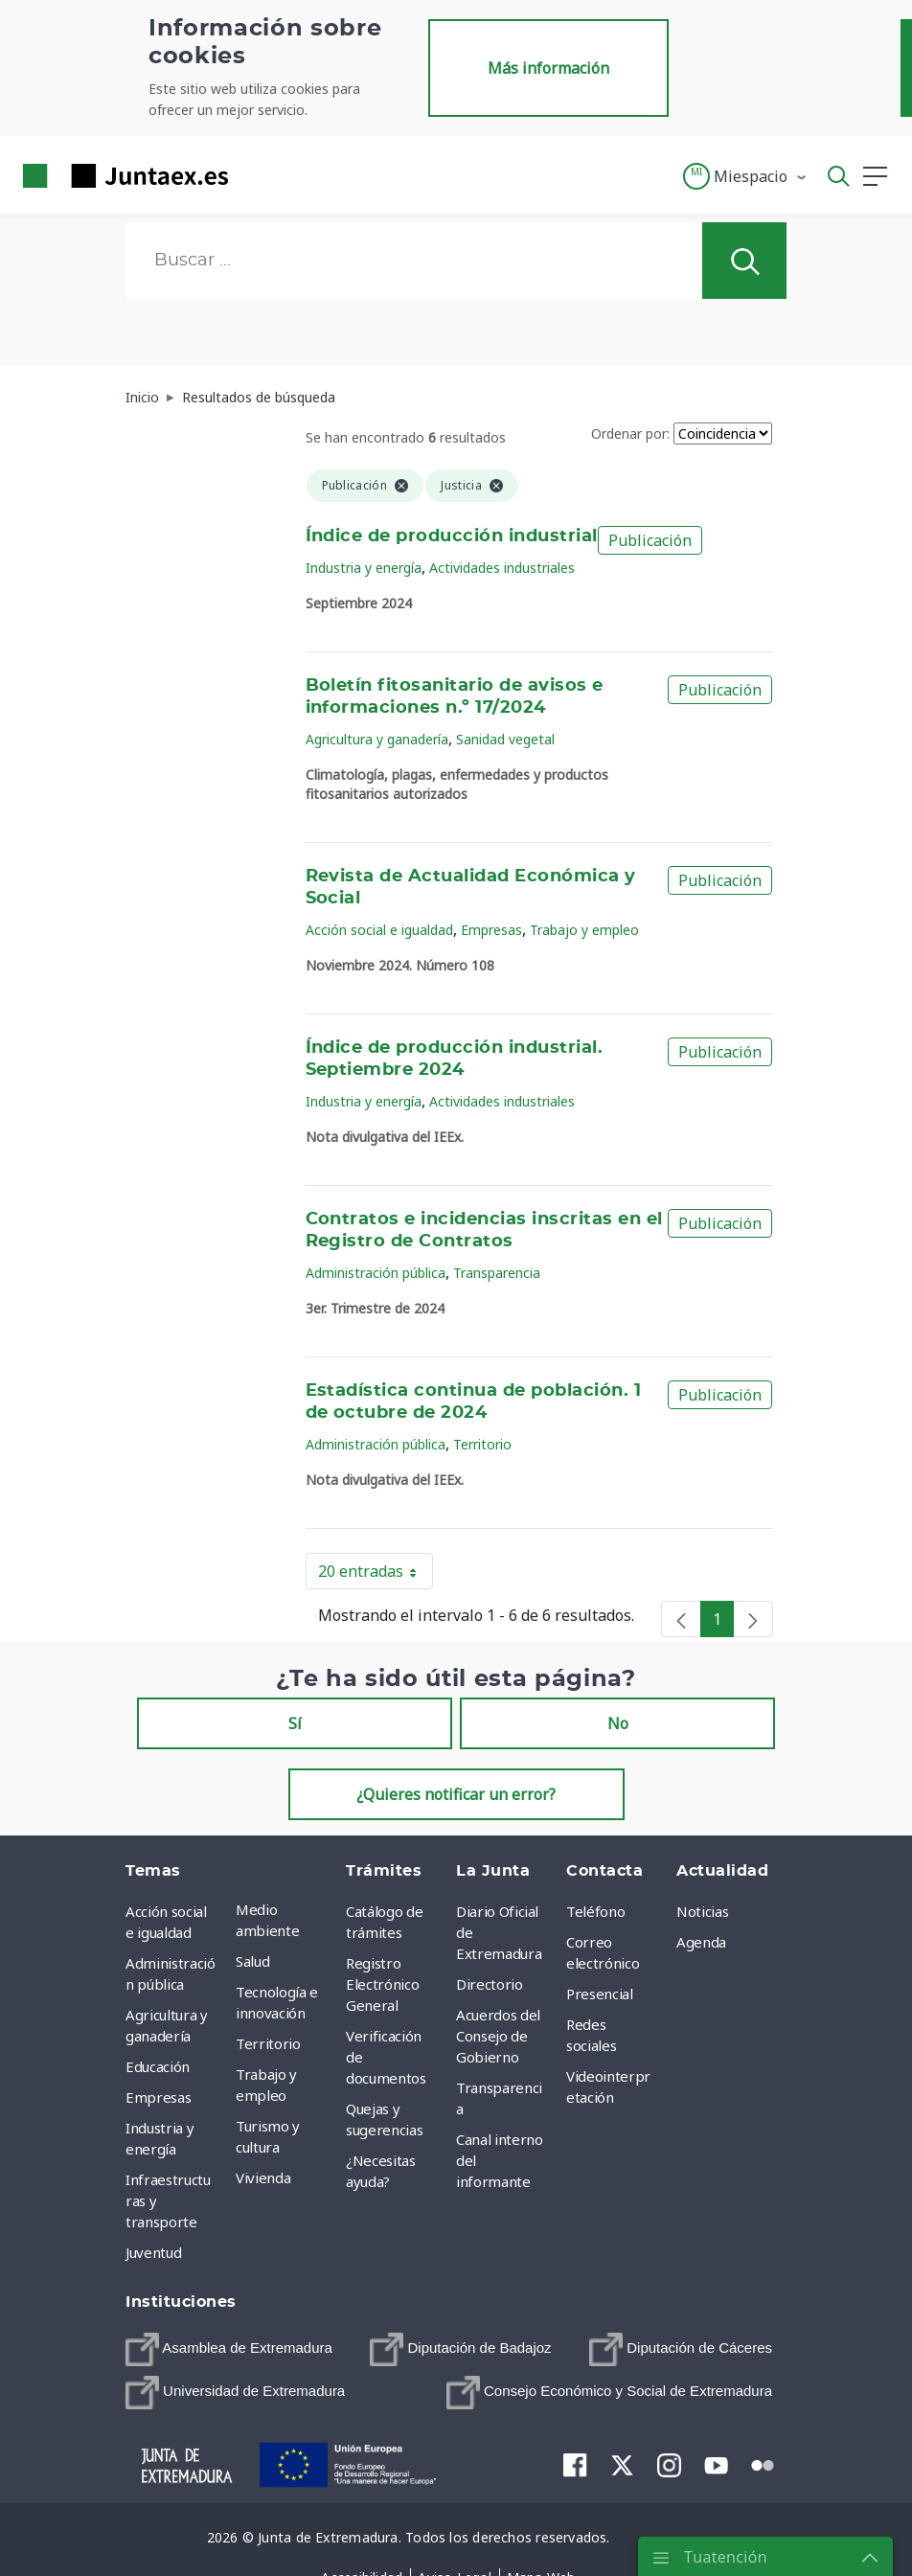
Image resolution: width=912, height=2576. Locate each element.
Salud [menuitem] (252, 1961)
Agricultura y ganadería (377, 739)
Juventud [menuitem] (153, 2252)
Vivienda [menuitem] (263, 2177)
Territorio (482, 1444)
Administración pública (375, 1273)
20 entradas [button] (375, 1575)
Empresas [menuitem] (158, 2097)
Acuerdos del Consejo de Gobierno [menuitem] (498, 2035)
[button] (745, 176)
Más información (548, 68)
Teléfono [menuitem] (595, 1911)
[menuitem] (228, 2349)
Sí (295, 1723)
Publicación (650, 540)
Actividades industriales (502, 568)
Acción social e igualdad (379, 930)
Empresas (491, 930)
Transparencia (496, 1273)
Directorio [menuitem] (489, 1984)
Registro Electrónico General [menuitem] (382, 1984)
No (617, 1723)
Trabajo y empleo (584, 930)
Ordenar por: (630, 433)
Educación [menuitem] (157, 2066)
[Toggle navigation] (255, 175)
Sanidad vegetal (505, 739)
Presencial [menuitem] (599, 1993)
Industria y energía (364, 568)
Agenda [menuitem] (701, 1941)
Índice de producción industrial (452, 536)
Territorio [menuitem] (268, 2043)
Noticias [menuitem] (702, 1911)
